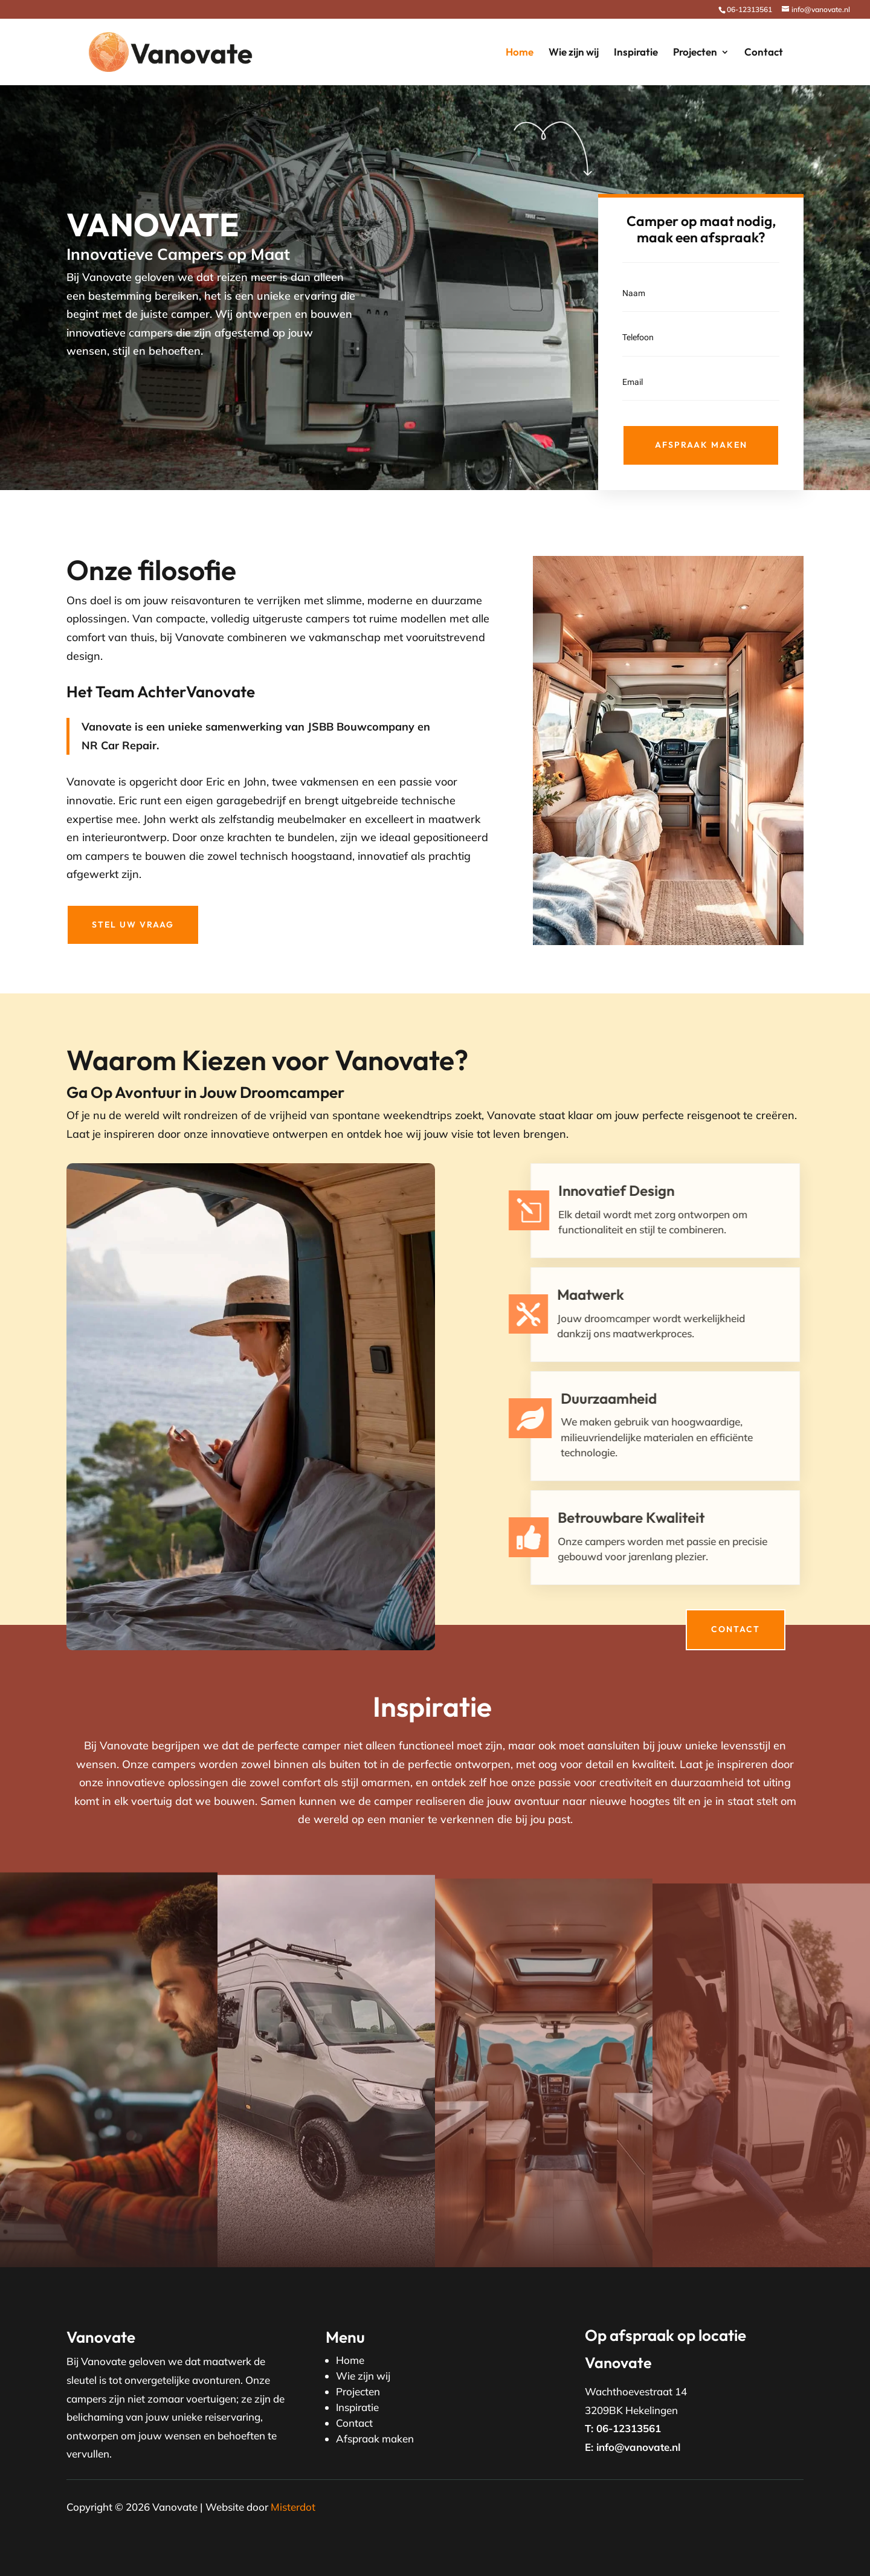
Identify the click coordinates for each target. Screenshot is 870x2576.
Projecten (695, 53)
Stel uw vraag (133, 924)
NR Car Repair (119, 745)
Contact (763, 53)
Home (519, 53)
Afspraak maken (701, 444)
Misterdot (293, 2506)
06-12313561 (749, 9)
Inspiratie (636, 53)
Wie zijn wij (574, 53)
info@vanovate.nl (638, 2447)
